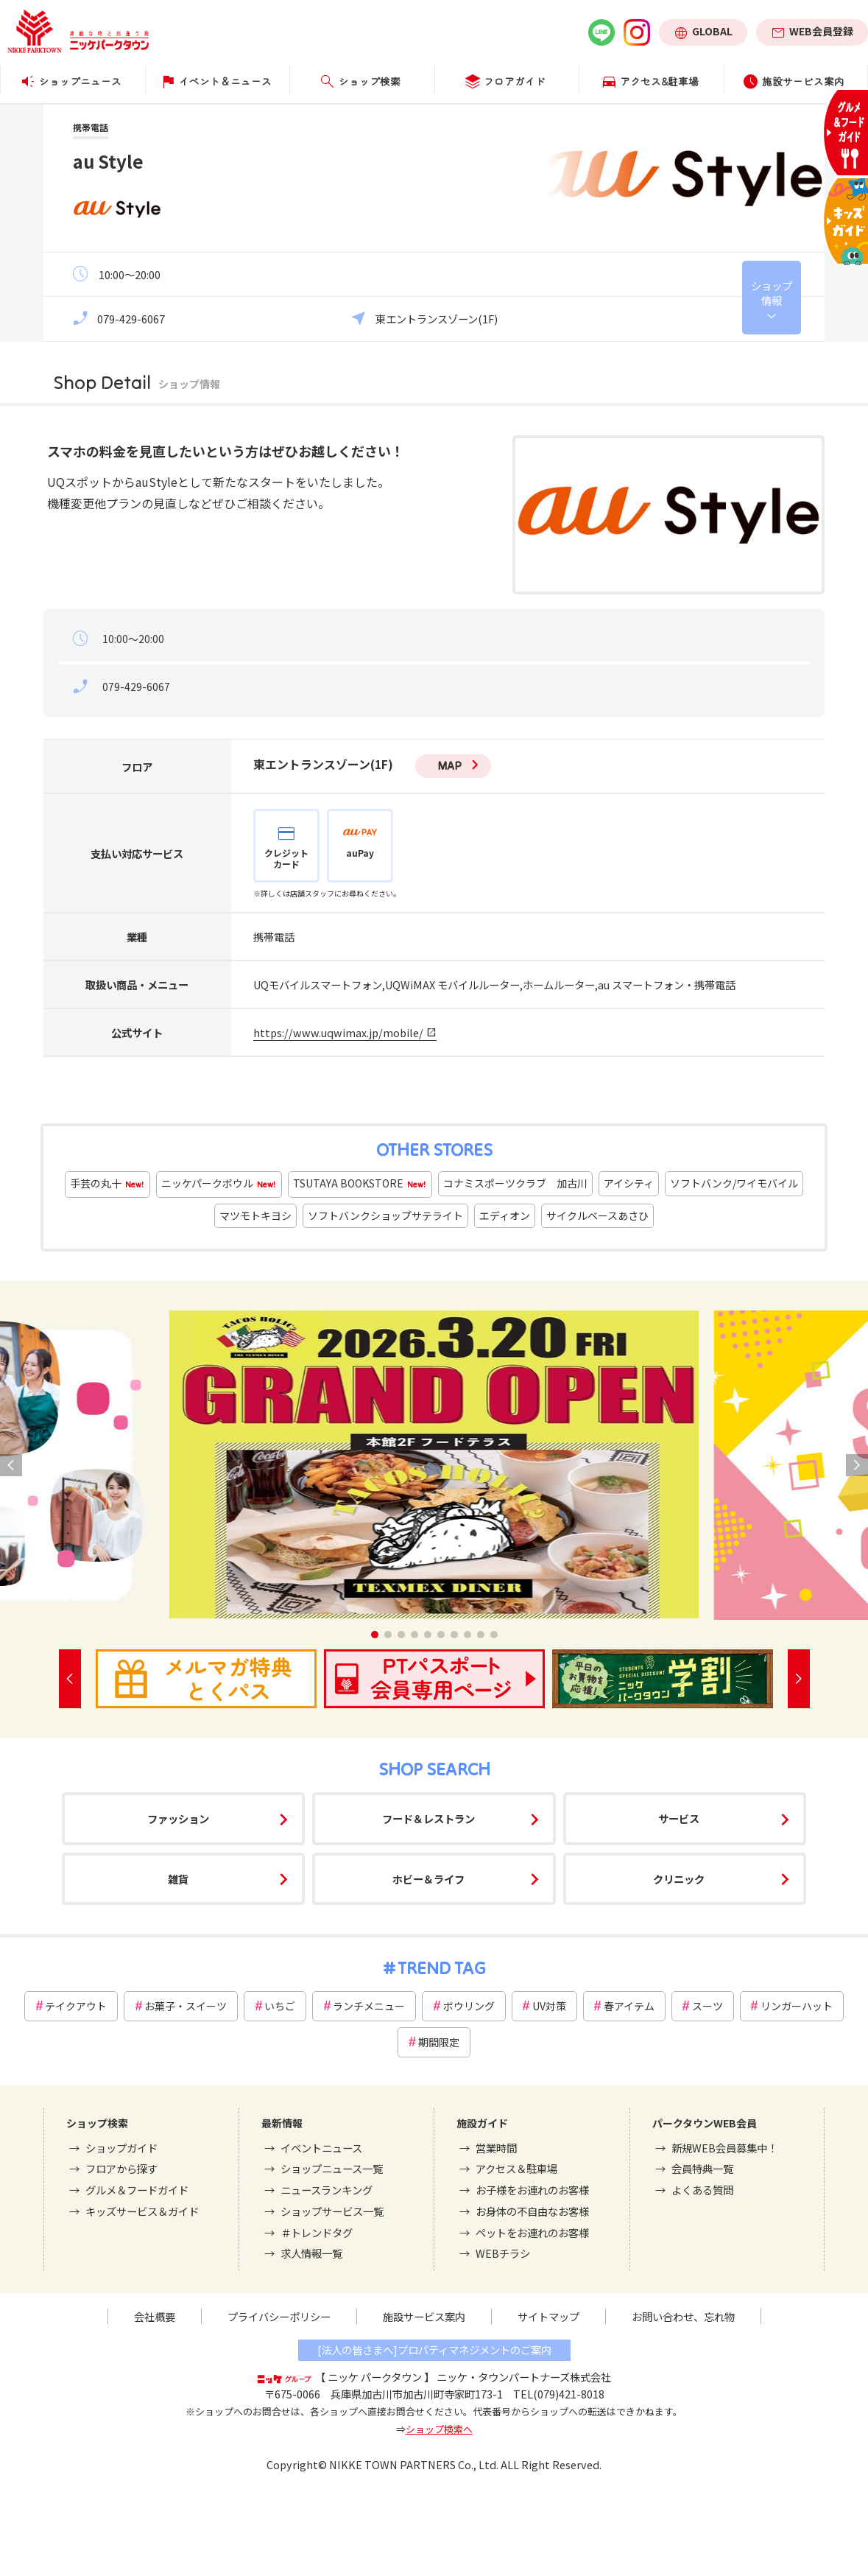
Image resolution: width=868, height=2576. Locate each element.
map (449, 765)
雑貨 (178, 1879)
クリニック (679, 1879)
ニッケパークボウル (219, 1184)
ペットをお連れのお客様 (532, 2232)
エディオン (504, 1215)
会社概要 (154, 2316)
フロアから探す (121, 2168)
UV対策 (549, 2005)
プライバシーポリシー (279, 2316)
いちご (279, 2005)
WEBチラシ (503, 2253)
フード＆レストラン (428, 1818)
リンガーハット (797, 2005)
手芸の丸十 (107, 1184)
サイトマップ (548, 2316)
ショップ (771, 293)
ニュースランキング (326, 2189)
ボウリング (469, 2005)
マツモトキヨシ (255, 1215)
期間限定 (438, 2042)
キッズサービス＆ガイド (142, 2211)
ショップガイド (121, 2147)
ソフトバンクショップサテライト (385, 1215)
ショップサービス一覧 (332, 2211)
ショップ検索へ (439, 2429)
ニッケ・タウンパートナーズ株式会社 (524, 2376)
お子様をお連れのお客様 (532, 2189)
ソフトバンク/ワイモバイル (734, 1183)
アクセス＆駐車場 (516, 2168)
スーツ (707, 2005)
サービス (678, 1818)
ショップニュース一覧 (331, 2168)
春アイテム (629, 2005)
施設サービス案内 (424, 2316)
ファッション (178, 1818)
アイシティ (629, 1183)
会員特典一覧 (702, 2168)
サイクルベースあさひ (597, 1215)
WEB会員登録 (821, 31)
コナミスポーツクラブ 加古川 (515, 1183)
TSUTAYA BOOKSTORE (360, 1184)
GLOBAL (712, 31)
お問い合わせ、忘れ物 (683, 2316)
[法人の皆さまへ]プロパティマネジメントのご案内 (434, 2349)
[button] (374, 1634)
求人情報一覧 (311, 2253)
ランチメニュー (369, 2005)
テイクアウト (76, 2005)
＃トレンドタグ (316, 2232)
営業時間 (496, 2147)
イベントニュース (321, 2147)
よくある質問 (702, 2189)
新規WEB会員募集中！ (724, 2147)
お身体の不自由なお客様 (532, 2211)
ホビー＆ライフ (428, 1879)
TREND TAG (441, 1967)
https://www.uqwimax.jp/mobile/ (338, 1032)
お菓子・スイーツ (185, 2005)
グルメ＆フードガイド (136, 2189)
